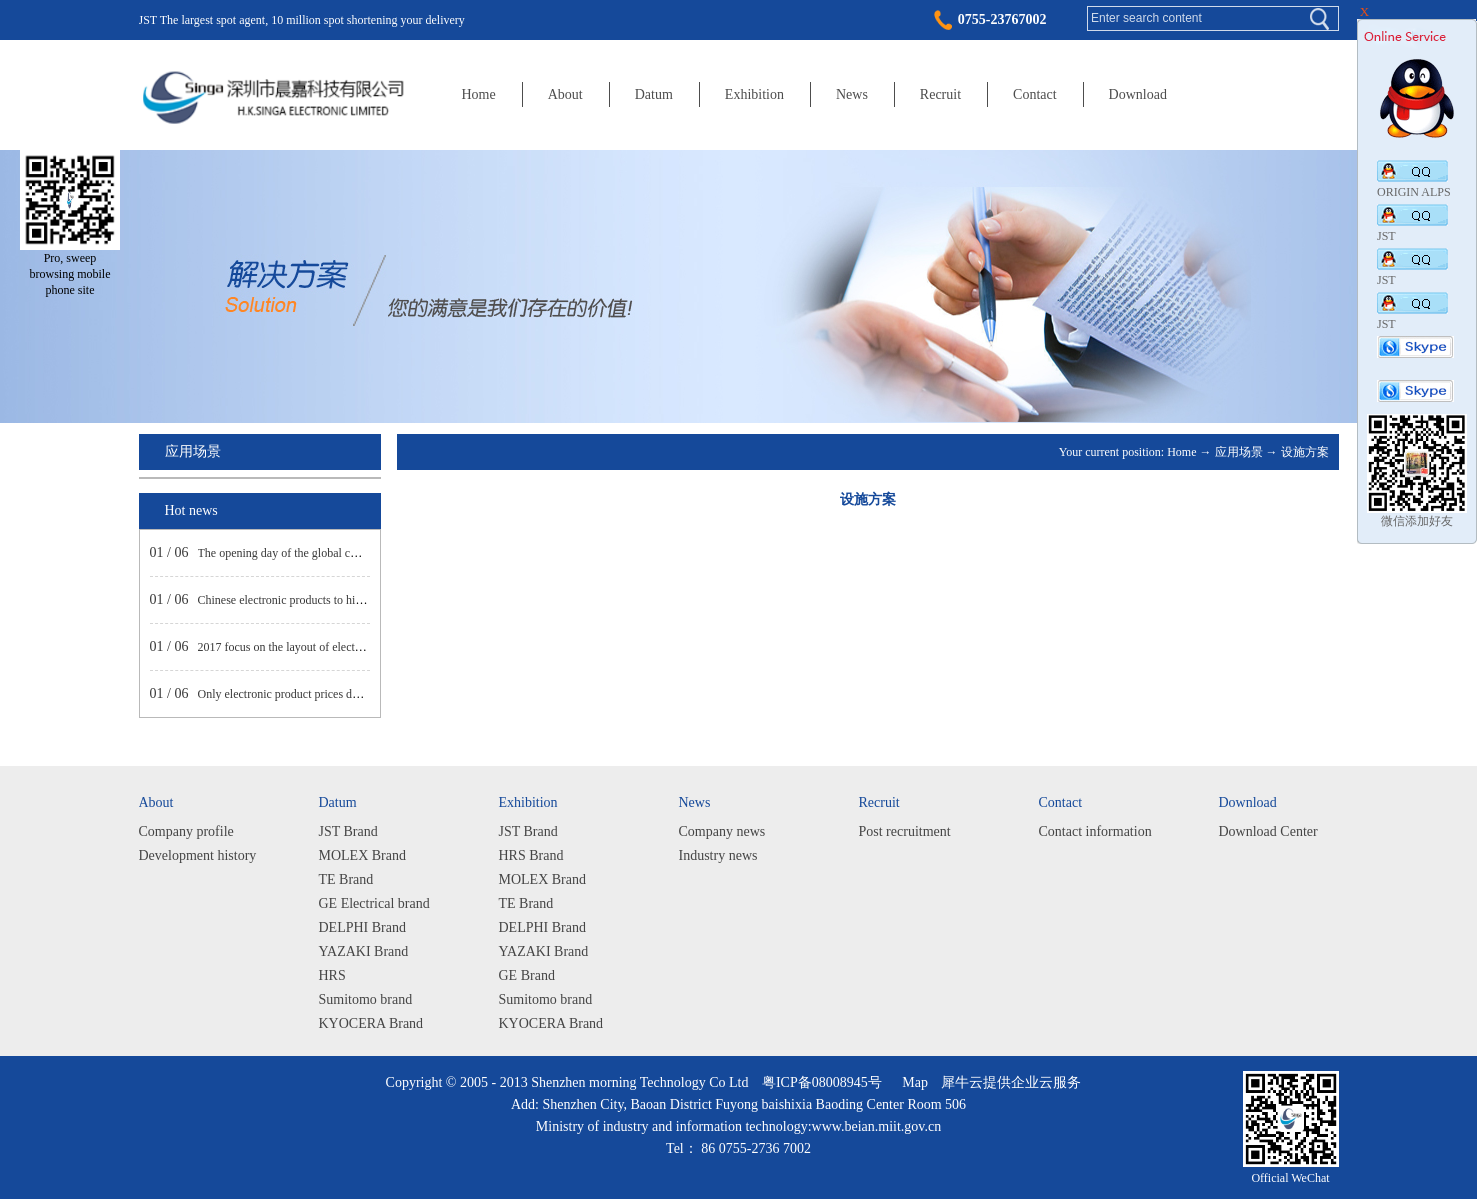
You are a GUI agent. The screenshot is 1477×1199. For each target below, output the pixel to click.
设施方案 (1305, 452)
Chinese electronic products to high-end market (312, 600)
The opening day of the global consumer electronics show (336, 553)
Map (911, 1082)
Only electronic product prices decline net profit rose (325, 694)
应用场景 (1239, 452)
